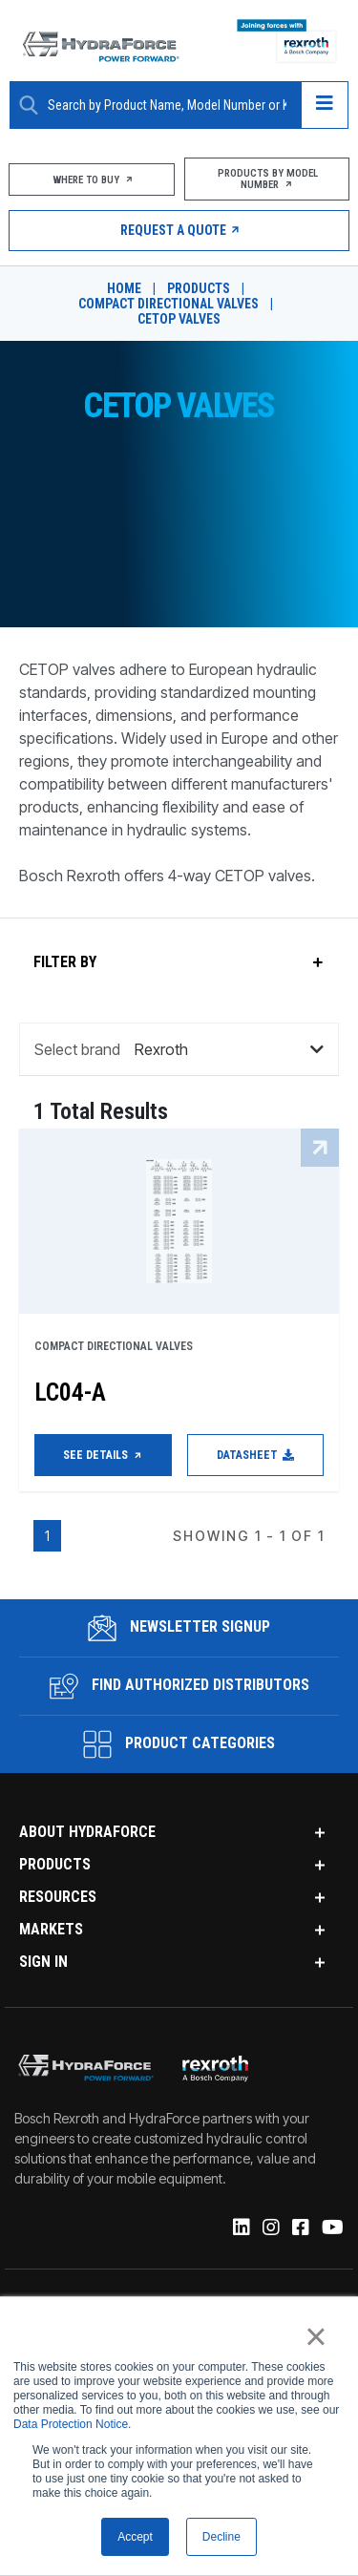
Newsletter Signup (179, 1628)
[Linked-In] (240, 2228)
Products (198, 288)
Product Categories (179, 1744)
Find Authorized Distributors (179, 1686)
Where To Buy (92, 180)
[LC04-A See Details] (179, 1221)
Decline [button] (221, 2537)
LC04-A (70, 1392)
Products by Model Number (266, 179)
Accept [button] (135, 2537)
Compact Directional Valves (168, 303)
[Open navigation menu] (324, 105)
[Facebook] (299, 2228)
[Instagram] (270, 2228)
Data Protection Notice (70, 2424)
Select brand (77, 1049)
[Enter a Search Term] (167, 105)
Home (124, 288)
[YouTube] (331, 2228)
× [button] (315, 2336)
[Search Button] (29, 105)
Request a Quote (179, 230)
